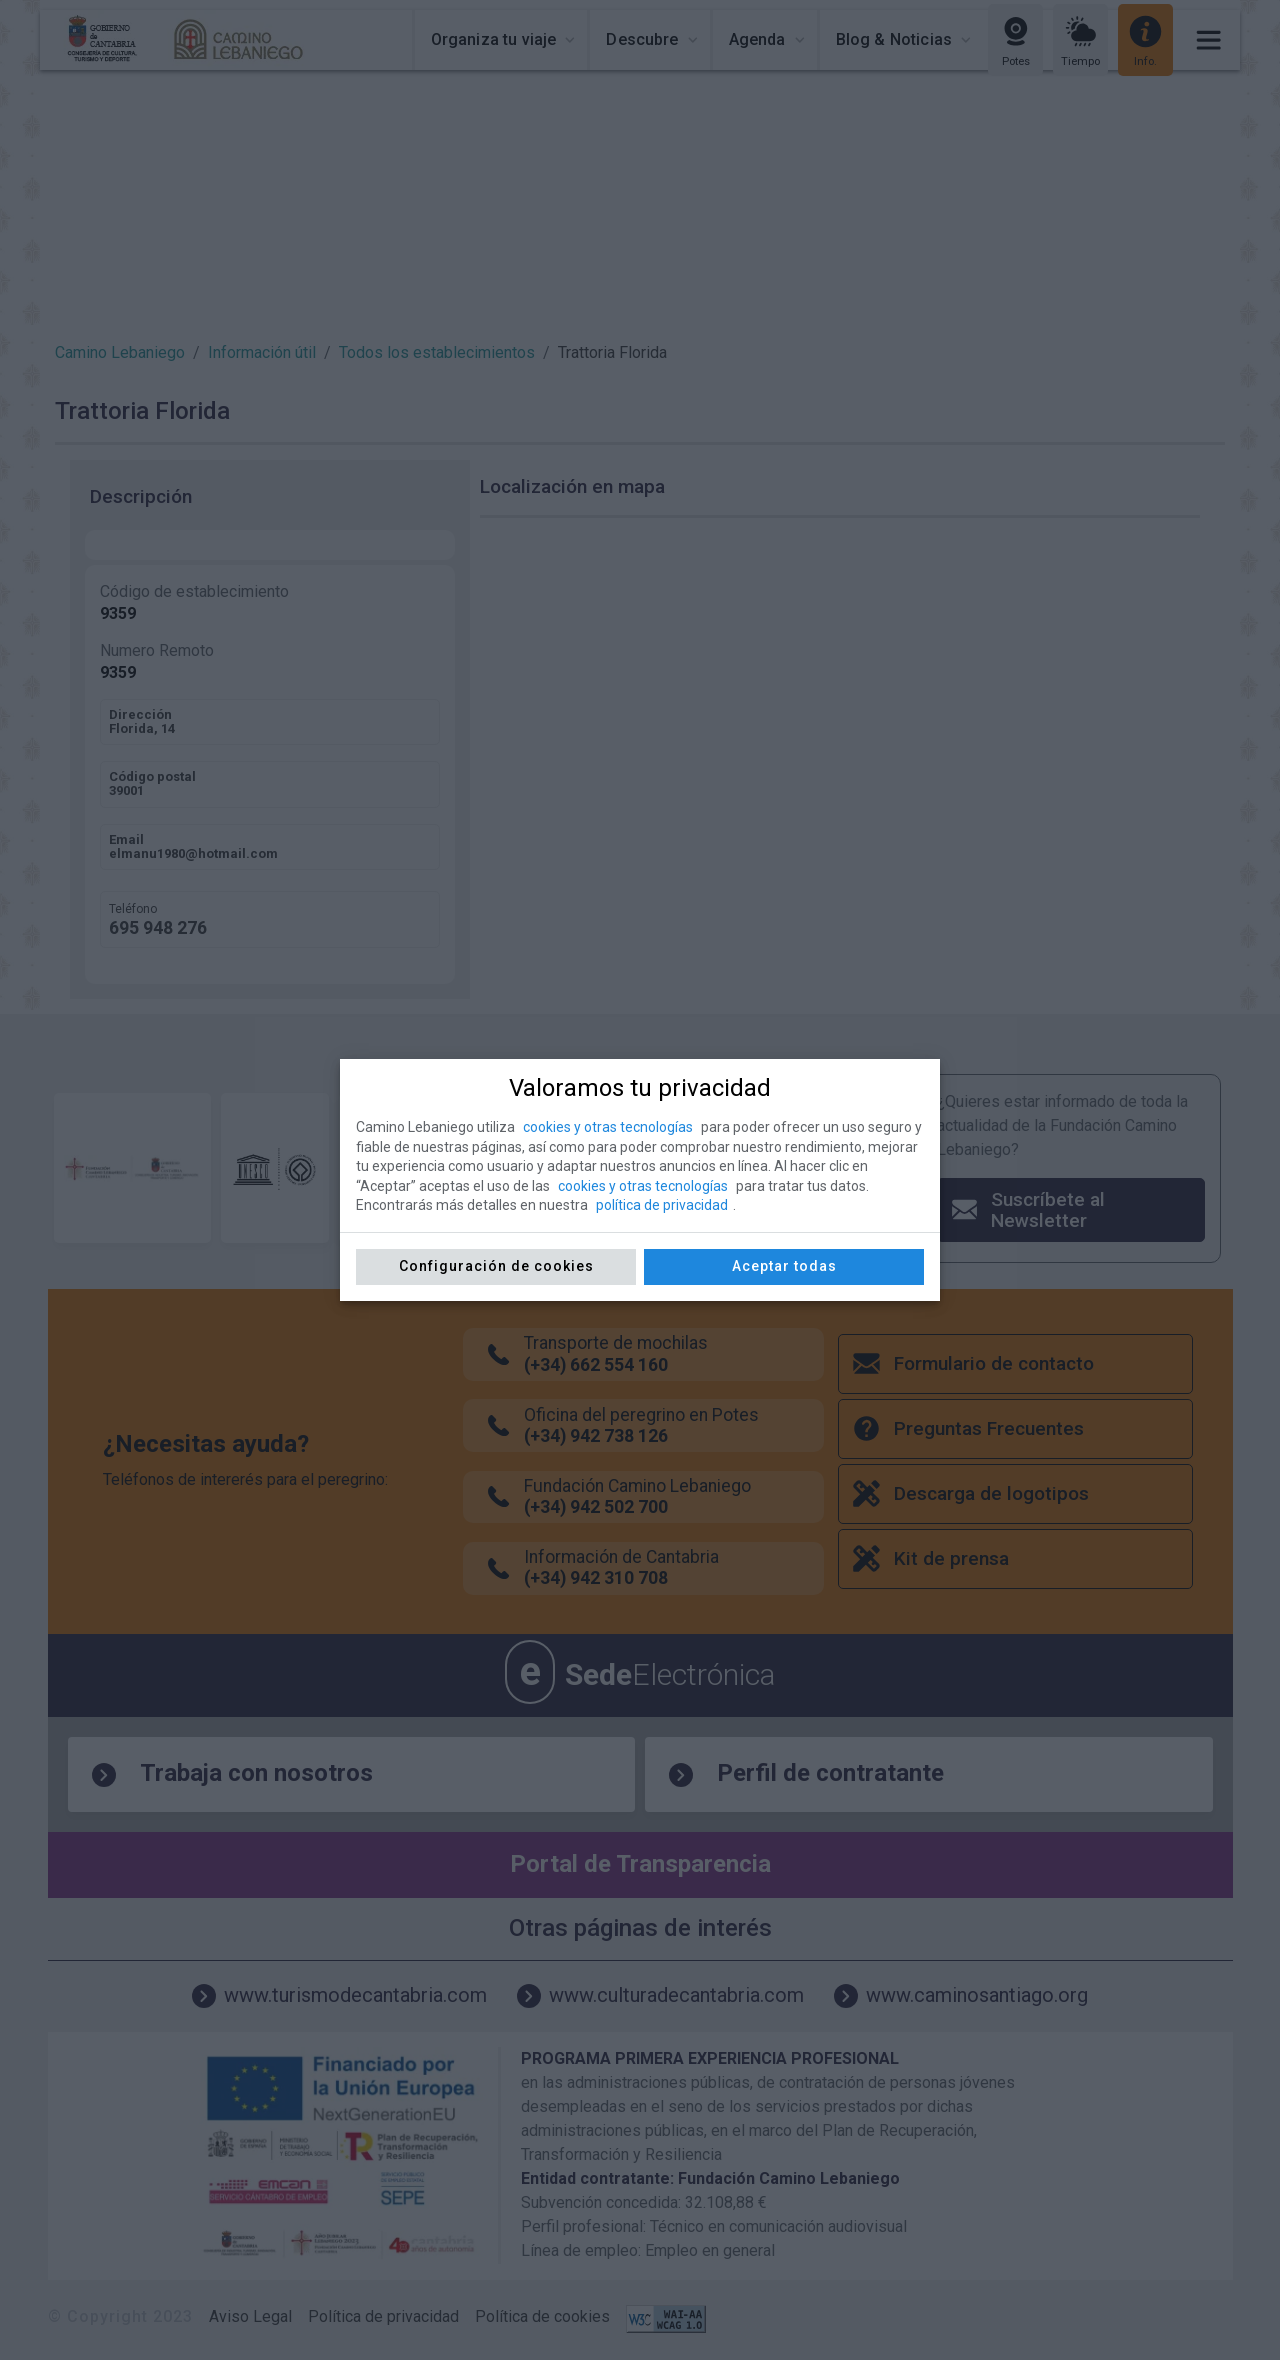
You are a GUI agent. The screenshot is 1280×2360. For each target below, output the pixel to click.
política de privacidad (662, 1205)
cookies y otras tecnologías (608, 1127)
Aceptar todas (784, 1266)
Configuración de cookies (496, 1266)
